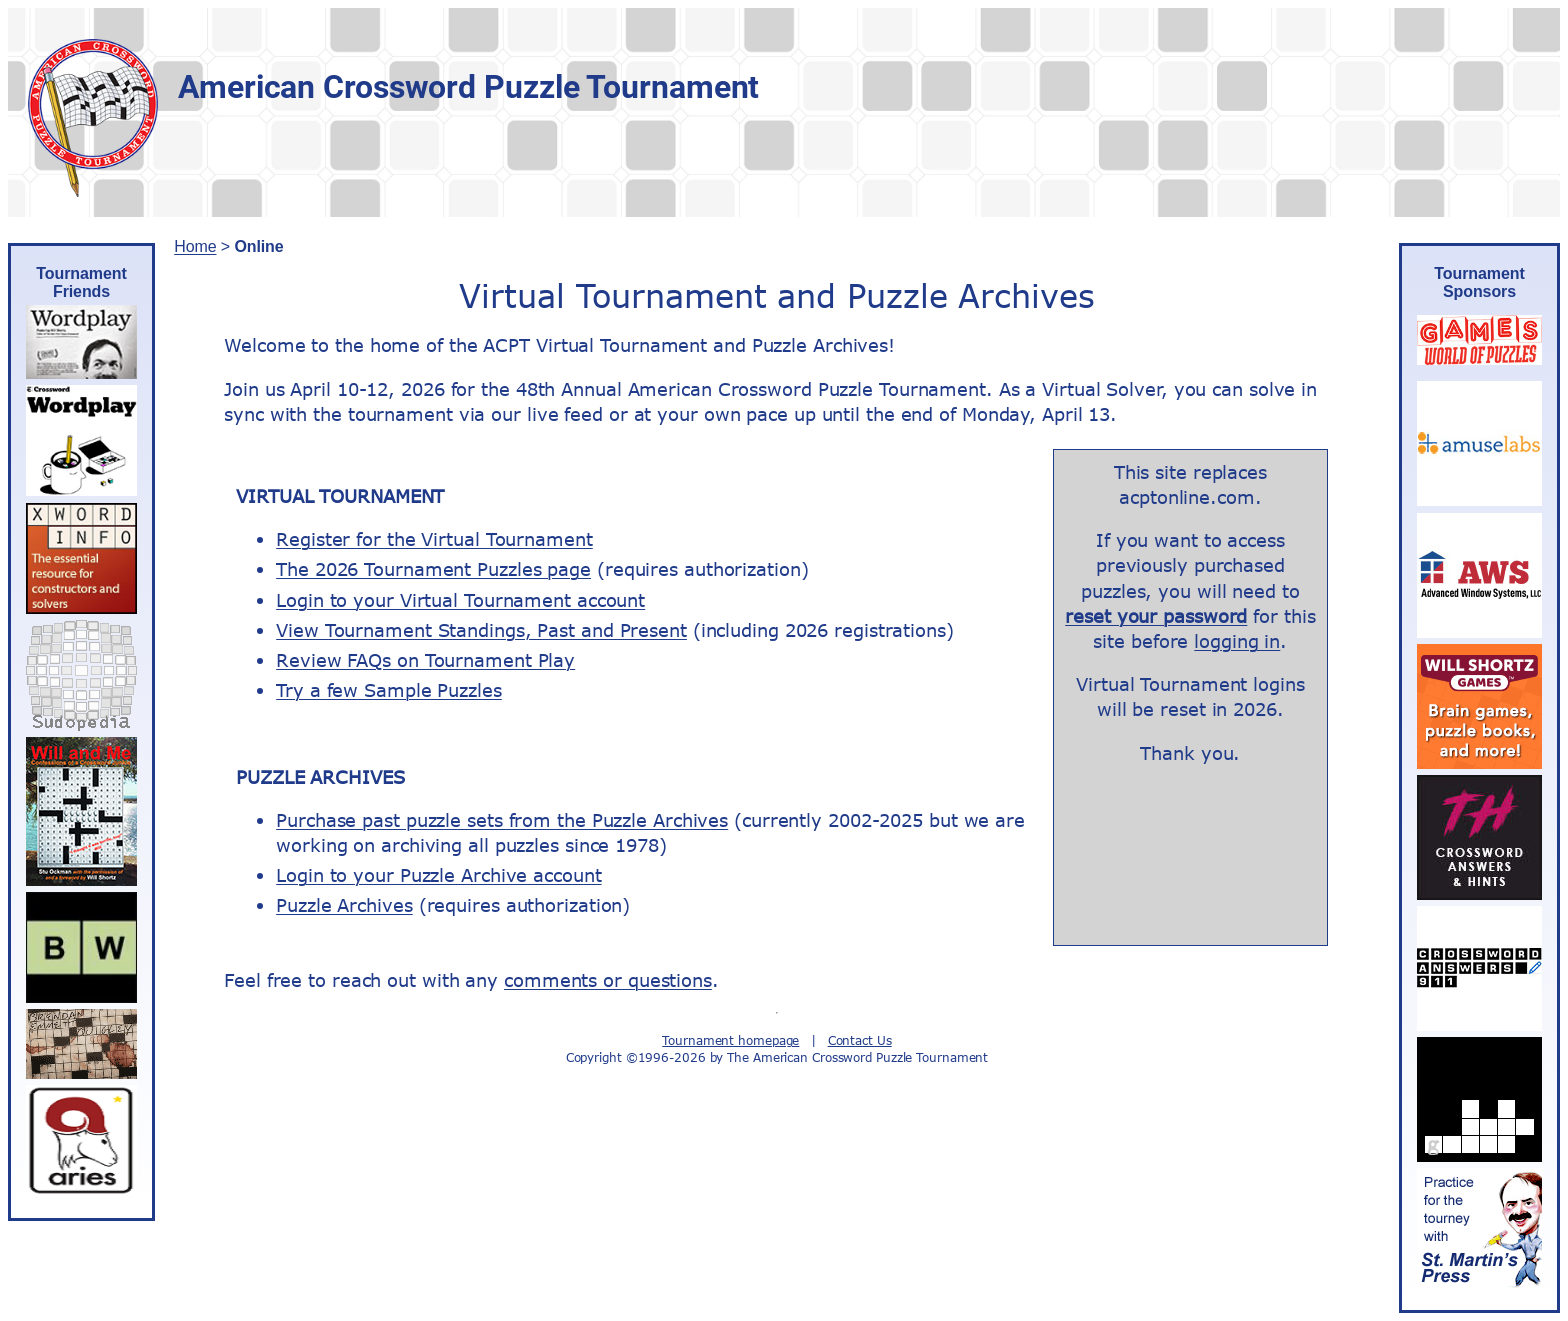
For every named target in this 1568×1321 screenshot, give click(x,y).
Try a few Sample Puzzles (389, 690)
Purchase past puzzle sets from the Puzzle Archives (502, 820)
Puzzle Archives (344, 905)
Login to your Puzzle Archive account (438, 875)
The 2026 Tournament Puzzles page (433, 569)
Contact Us (860, 1040)
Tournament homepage (730, 1040)
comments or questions (608, 980)
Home (195, 246)
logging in (1237, 641)
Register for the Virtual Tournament (434, 539)
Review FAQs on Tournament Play (425, 660)
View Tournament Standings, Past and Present (481, 630)
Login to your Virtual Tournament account (460, 600)
